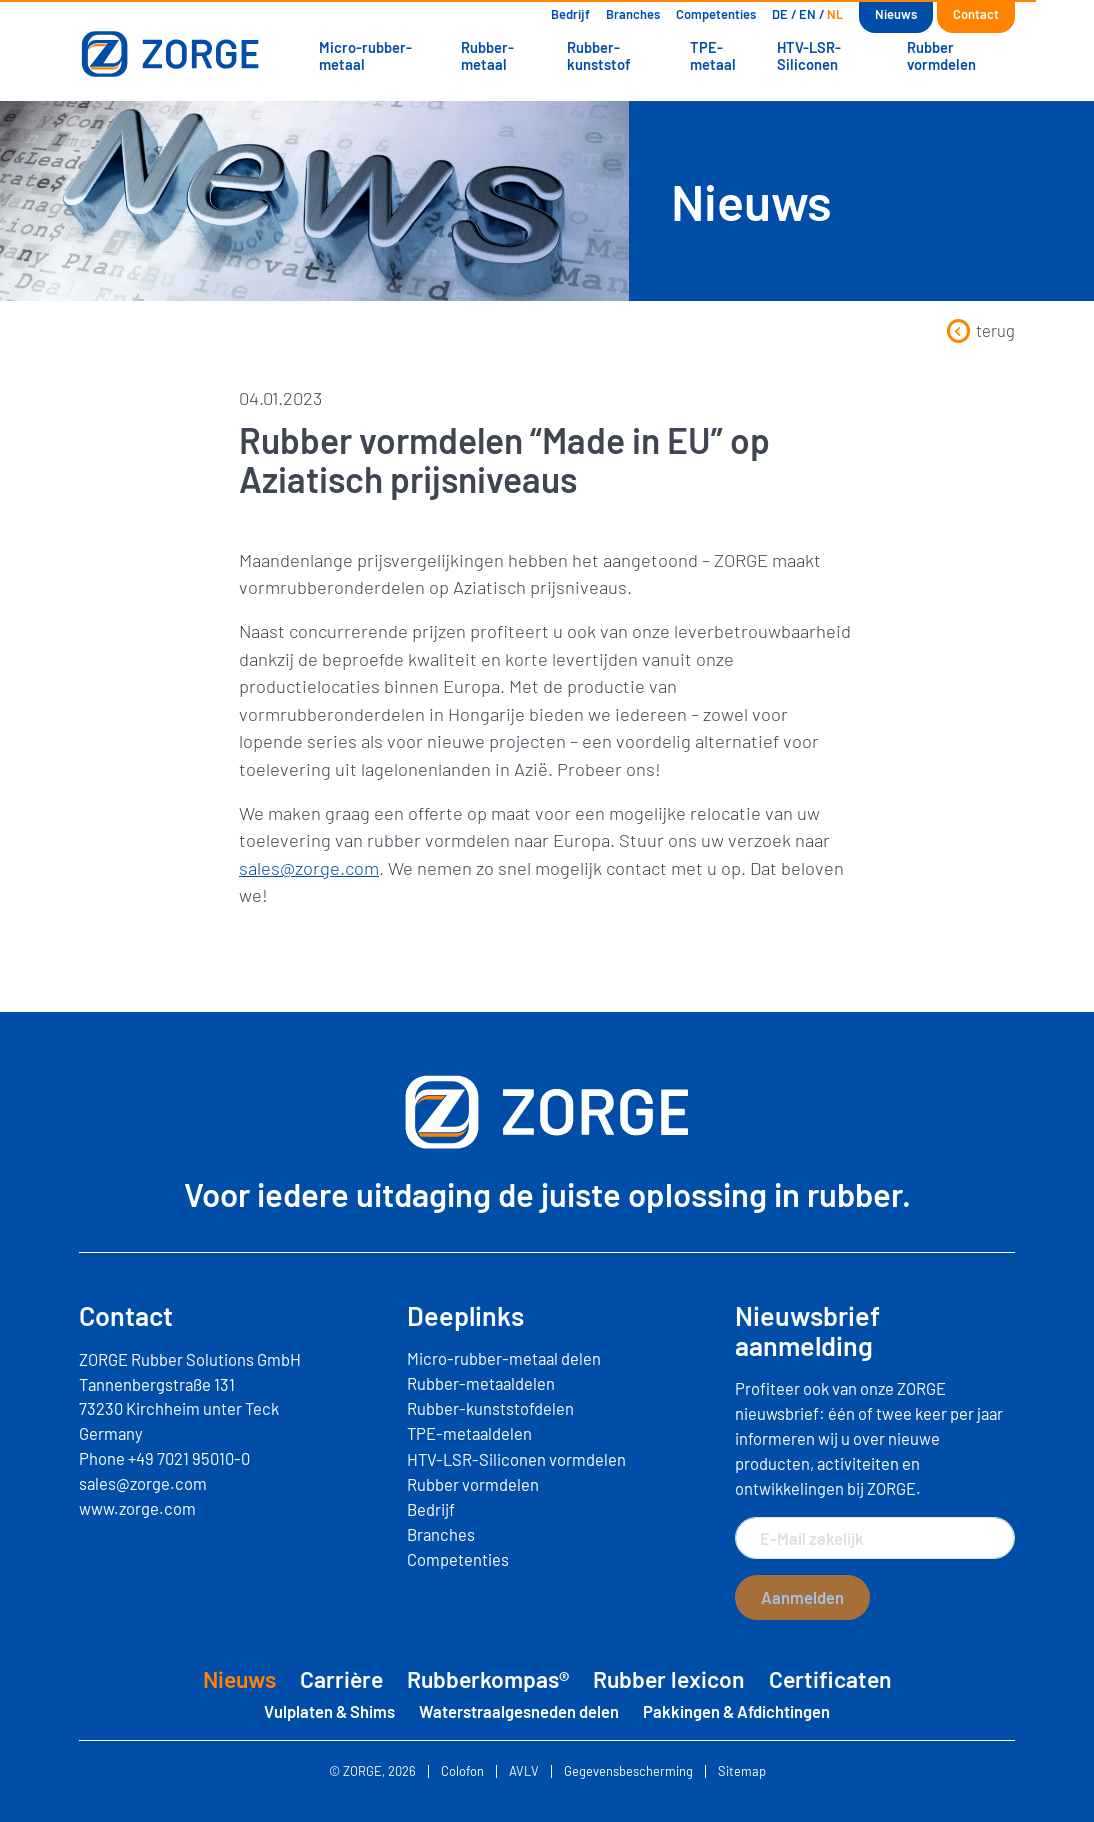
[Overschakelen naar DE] (780, 14)
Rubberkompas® (488, 1679)
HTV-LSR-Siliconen (809, 55)
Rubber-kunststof (599, 55)
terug (980, 330)
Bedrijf (570, 14)
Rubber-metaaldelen (481, 1383)
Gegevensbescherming (628, 1771)
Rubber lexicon (669, 1679)
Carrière (341, 1679)
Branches (633, 14)
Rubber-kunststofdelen (490, 1408)
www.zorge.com (137, 1508)
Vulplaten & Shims (329, 1711)
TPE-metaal (713, 55)
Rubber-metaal (487, 55)
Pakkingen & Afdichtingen (736, 1711)
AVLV (524, 1771)
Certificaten (830, 1679)
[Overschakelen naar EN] (807, 14)
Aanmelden (802, 1597)
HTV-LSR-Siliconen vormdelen (516, 1459)
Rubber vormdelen (941, 55)
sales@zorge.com (309, 868)
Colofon (462, 1771)
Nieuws (896, 14)
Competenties (716, 14)
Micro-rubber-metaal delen (504, 1358)
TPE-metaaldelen (469, 1433)
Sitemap (742, 1771)
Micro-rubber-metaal (365, 55)
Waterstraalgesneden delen (519, 1711)
